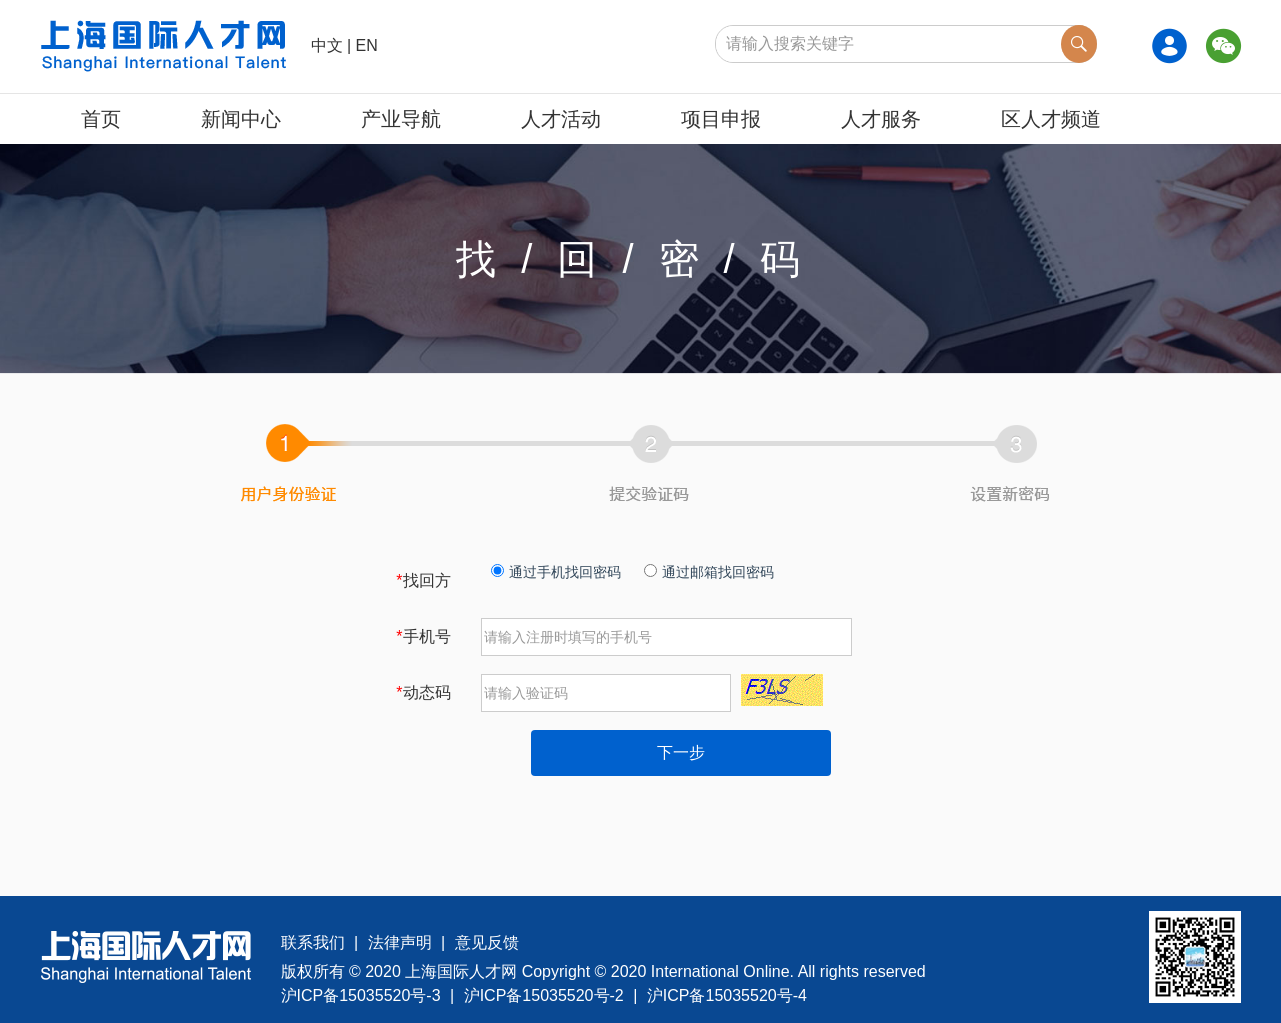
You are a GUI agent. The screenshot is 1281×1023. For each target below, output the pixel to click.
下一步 (681, 752)
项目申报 (721, 119)
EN (367, 45)
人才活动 (561, 119)
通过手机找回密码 (556, 572)
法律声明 (400, 942)
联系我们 (313, 942)
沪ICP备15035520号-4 (727, 995)
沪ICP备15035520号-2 (544, 995)
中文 (327, 45)
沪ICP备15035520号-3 (361, 995)
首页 (101, 119)
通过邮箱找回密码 (709, 572)
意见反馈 (487, 942)
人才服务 (881, 119)
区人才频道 (1051, 119)
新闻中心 (241, 119)
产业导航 (401, 119)
